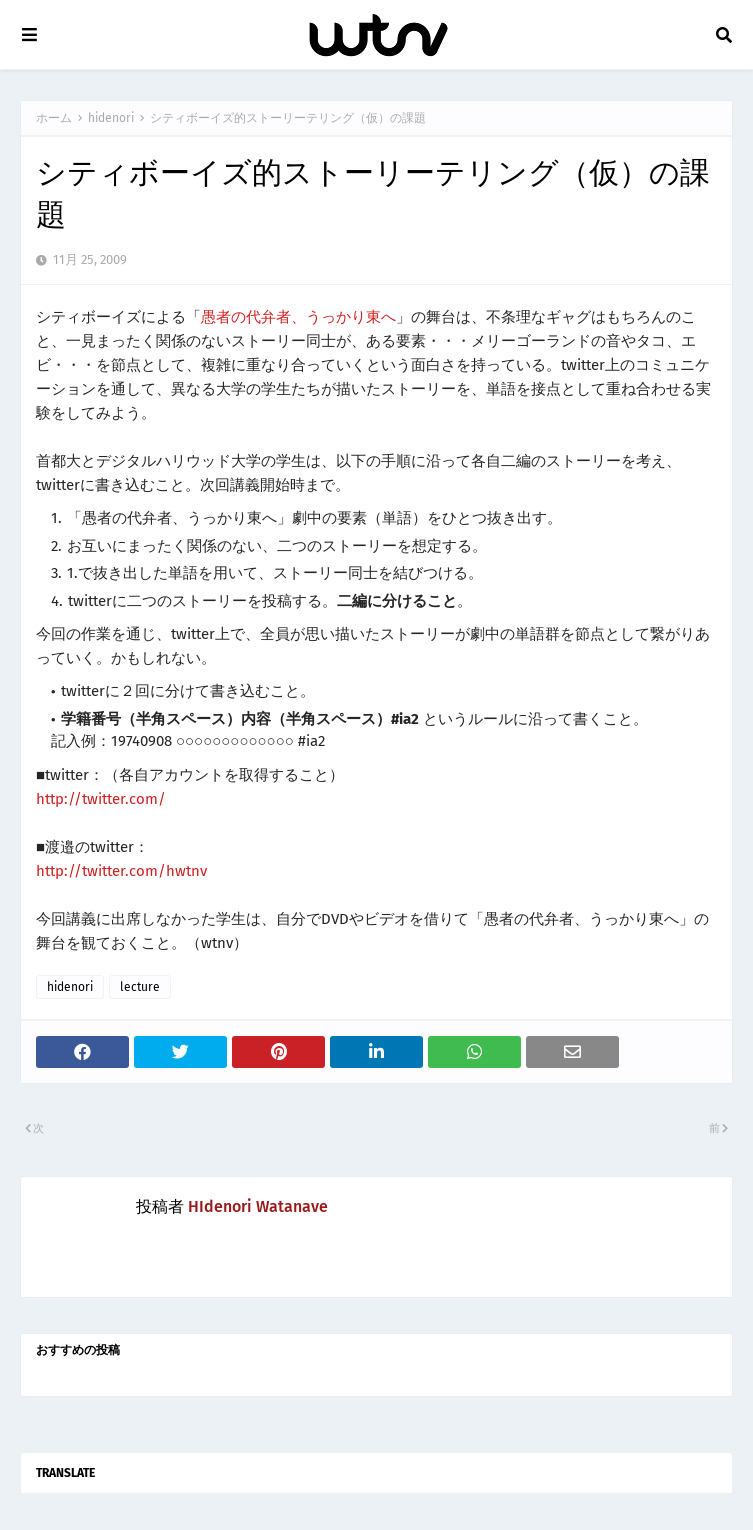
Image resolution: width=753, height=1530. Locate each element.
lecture (140, 987)
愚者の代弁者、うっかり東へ (298, 317)
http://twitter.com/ (101, 799)
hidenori (111, 118)
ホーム (54, 118)
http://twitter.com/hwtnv (121, 871)
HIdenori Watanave (258, 1206)
